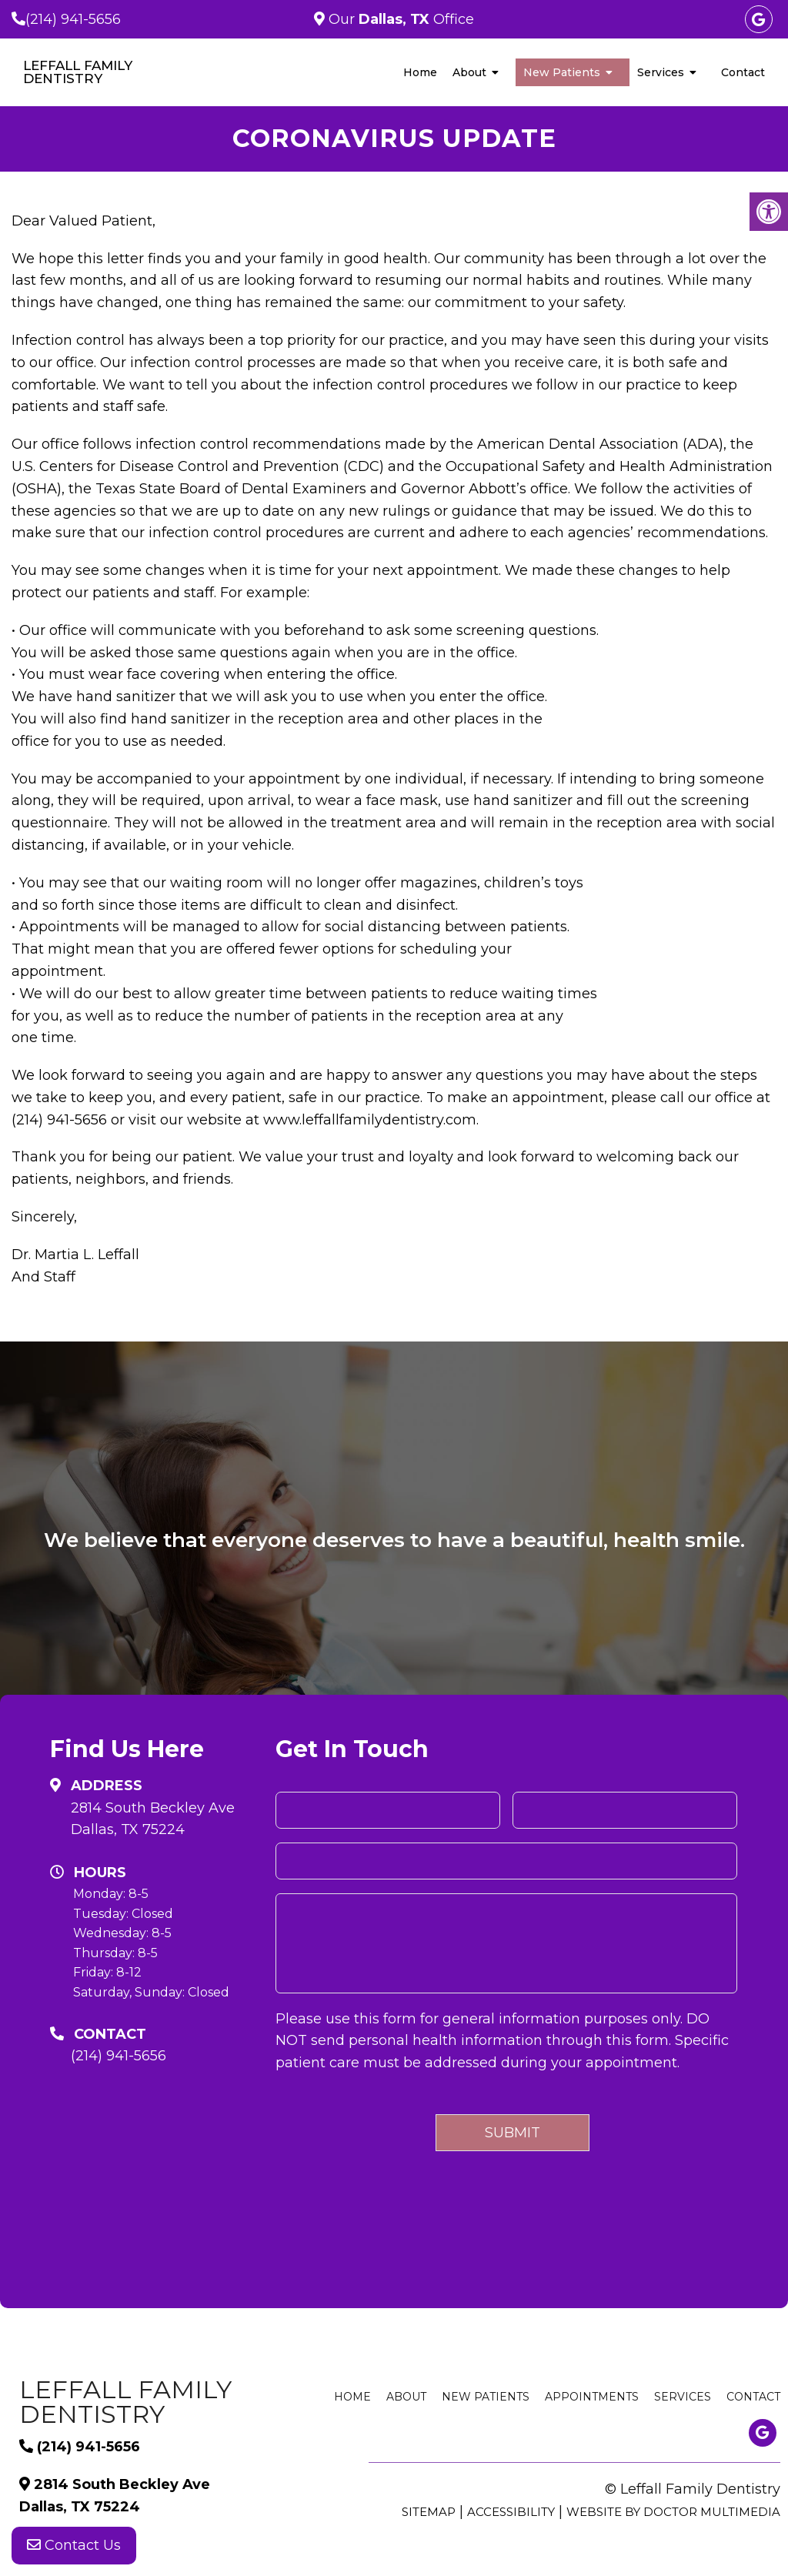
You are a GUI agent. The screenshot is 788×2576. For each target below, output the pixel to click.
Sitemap (429, 2511)
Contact (743, 72)
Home (420, 72)
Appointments (592, 2397)
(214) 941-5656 (73, 19)
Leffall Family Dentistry (77, 72)
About (469, 72)
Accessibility (511, 2511)
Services (660, 72)
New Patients (561, 72)
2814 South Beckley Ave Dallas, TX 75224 (153, 1819)
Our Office (399, 19)
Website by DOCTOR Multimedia (673, 2511)
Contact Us (74, 2545)
